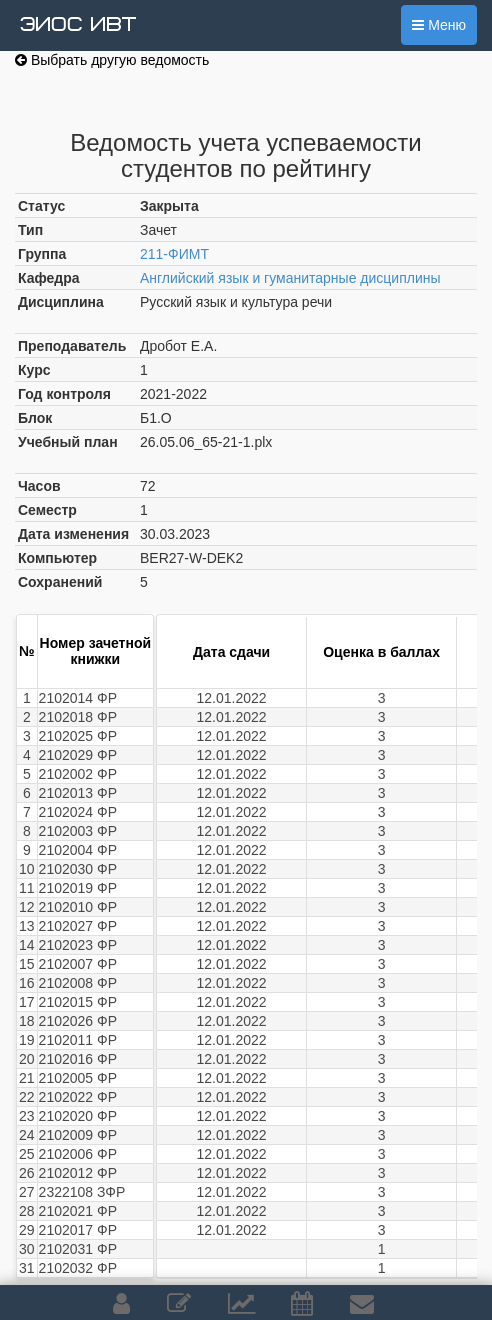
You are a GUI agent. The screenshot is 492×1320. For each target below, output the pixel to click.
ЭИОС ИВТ (78, 25)
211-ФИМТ (174, 254)
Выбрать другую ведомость (112, 60)
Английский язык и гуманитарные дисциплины (290, 278)
